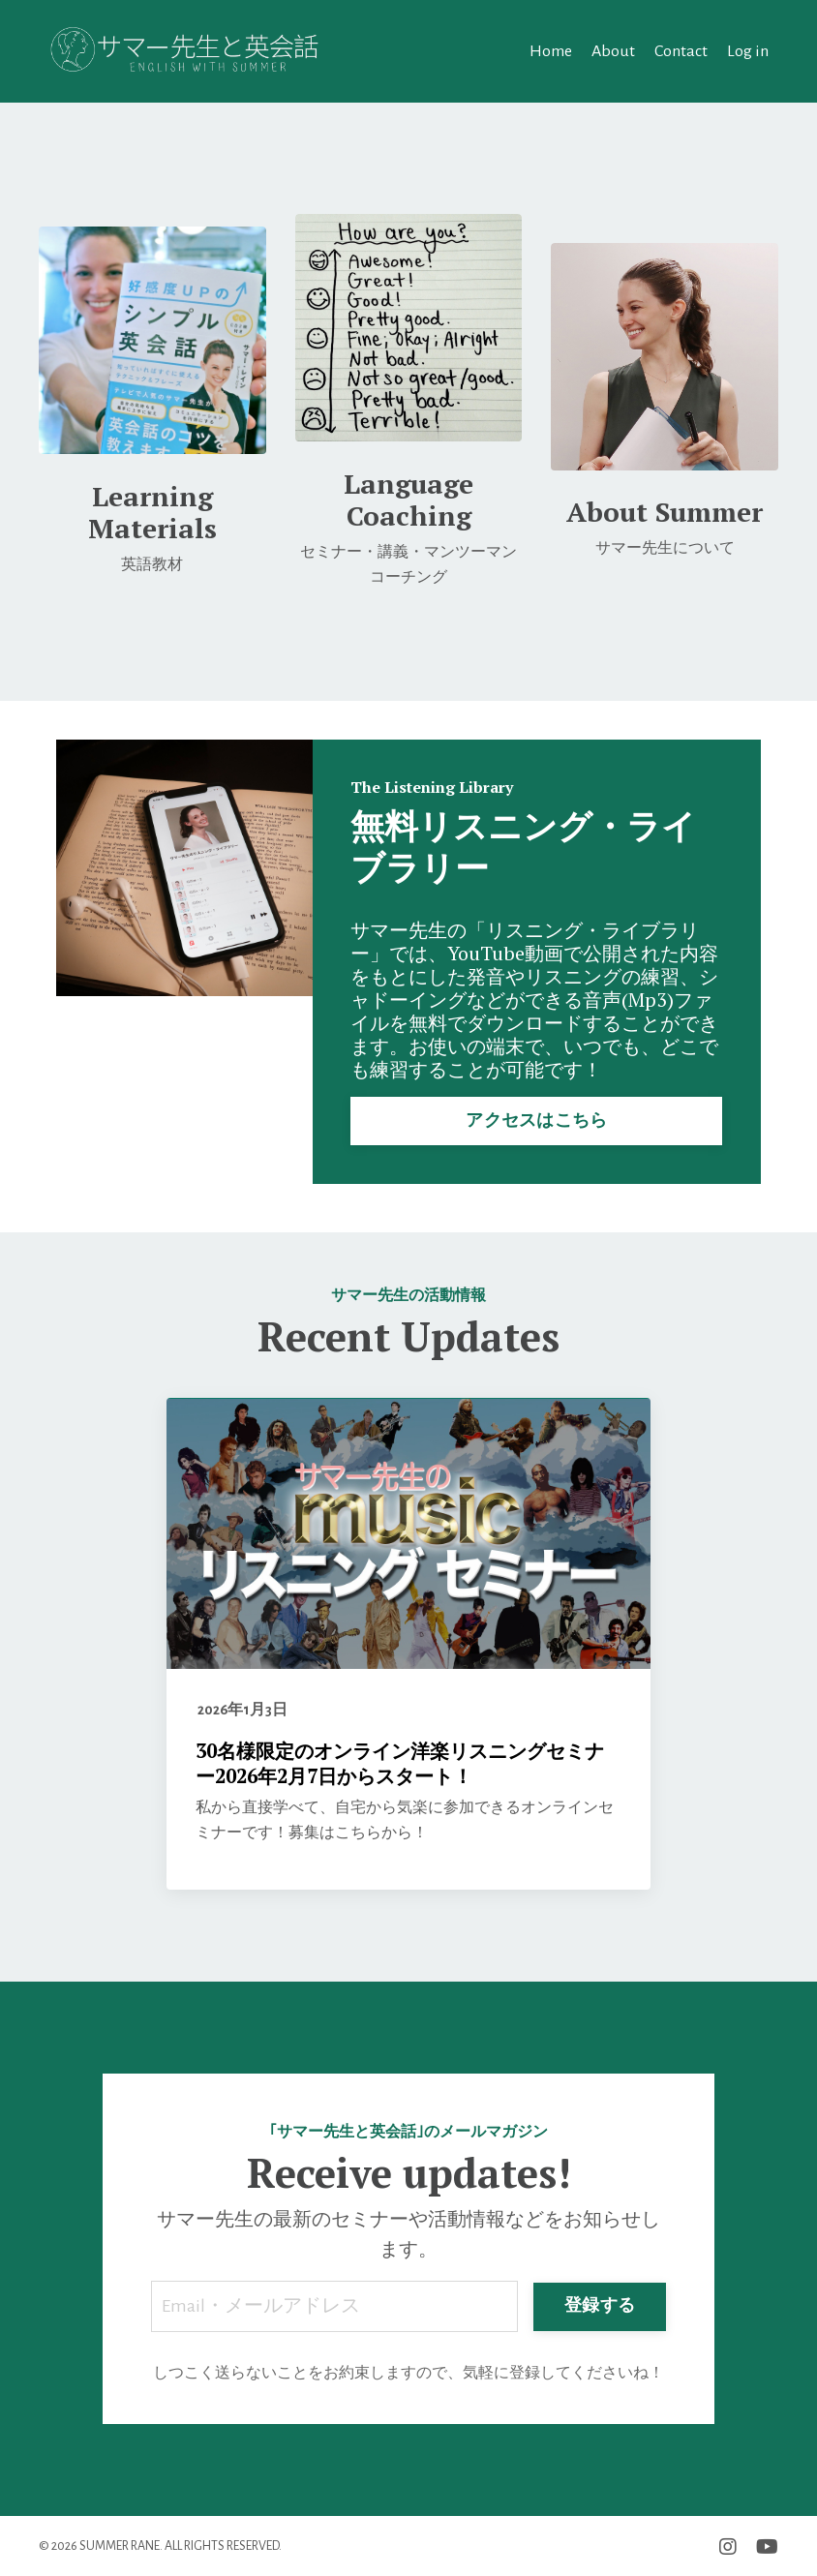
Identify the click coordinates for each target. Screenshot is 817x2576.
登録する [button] (599, 2305)
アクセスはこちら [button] (536, 1119)
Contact (681, 50)
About (613, 50)
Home (551, 50)
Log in (748, 50)
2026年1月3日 (242, 1708)
